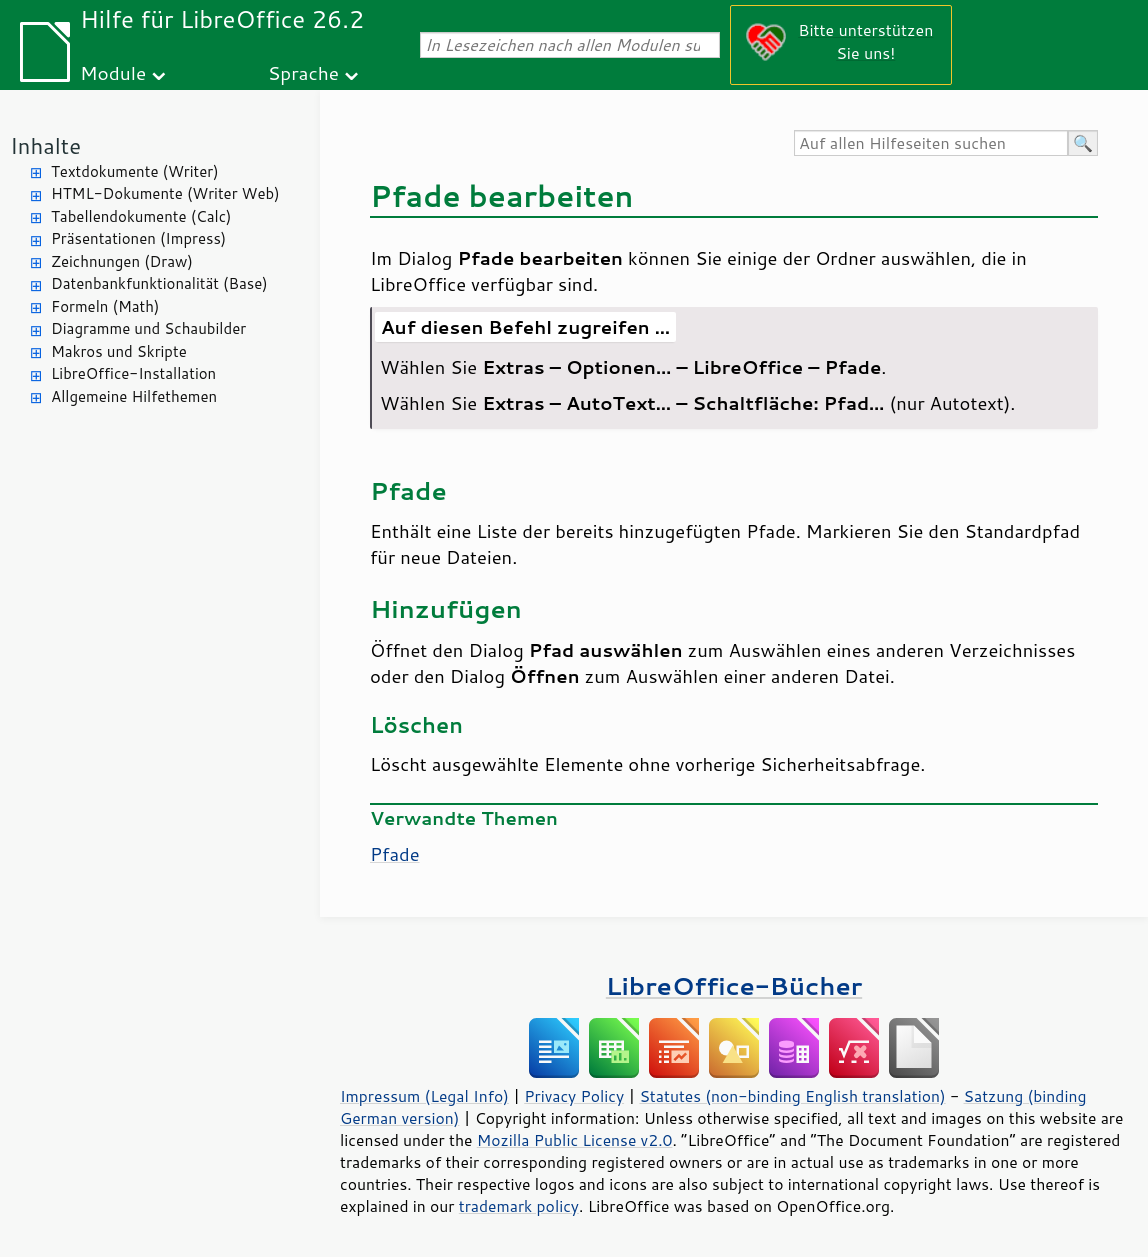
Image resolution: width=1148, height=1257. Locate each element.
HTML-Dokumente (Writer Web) (165, 193)
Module (113, 72)
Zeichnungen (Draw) (122, 261)
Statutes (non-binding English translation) (792, 1096)
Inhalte (45, 145)
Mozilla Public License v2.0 (575, 1140)
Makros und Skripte (119, 351)
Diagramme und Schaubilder (148, 328)
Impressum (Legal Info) (424, 1096)
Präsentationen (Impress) (138, 238)
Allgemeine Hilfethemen (134, 396)
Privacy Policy (574, 1096)
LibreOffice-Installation (133, 373)
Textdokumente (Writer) (135, 171)
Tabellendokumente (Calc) (141, 216)
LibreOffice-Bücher (734, 985)
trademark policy (519, 1206)
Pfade (395, 854)
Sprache (303, 72)
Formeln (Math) (105, 306)
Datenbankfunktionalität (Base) (159, 283)
